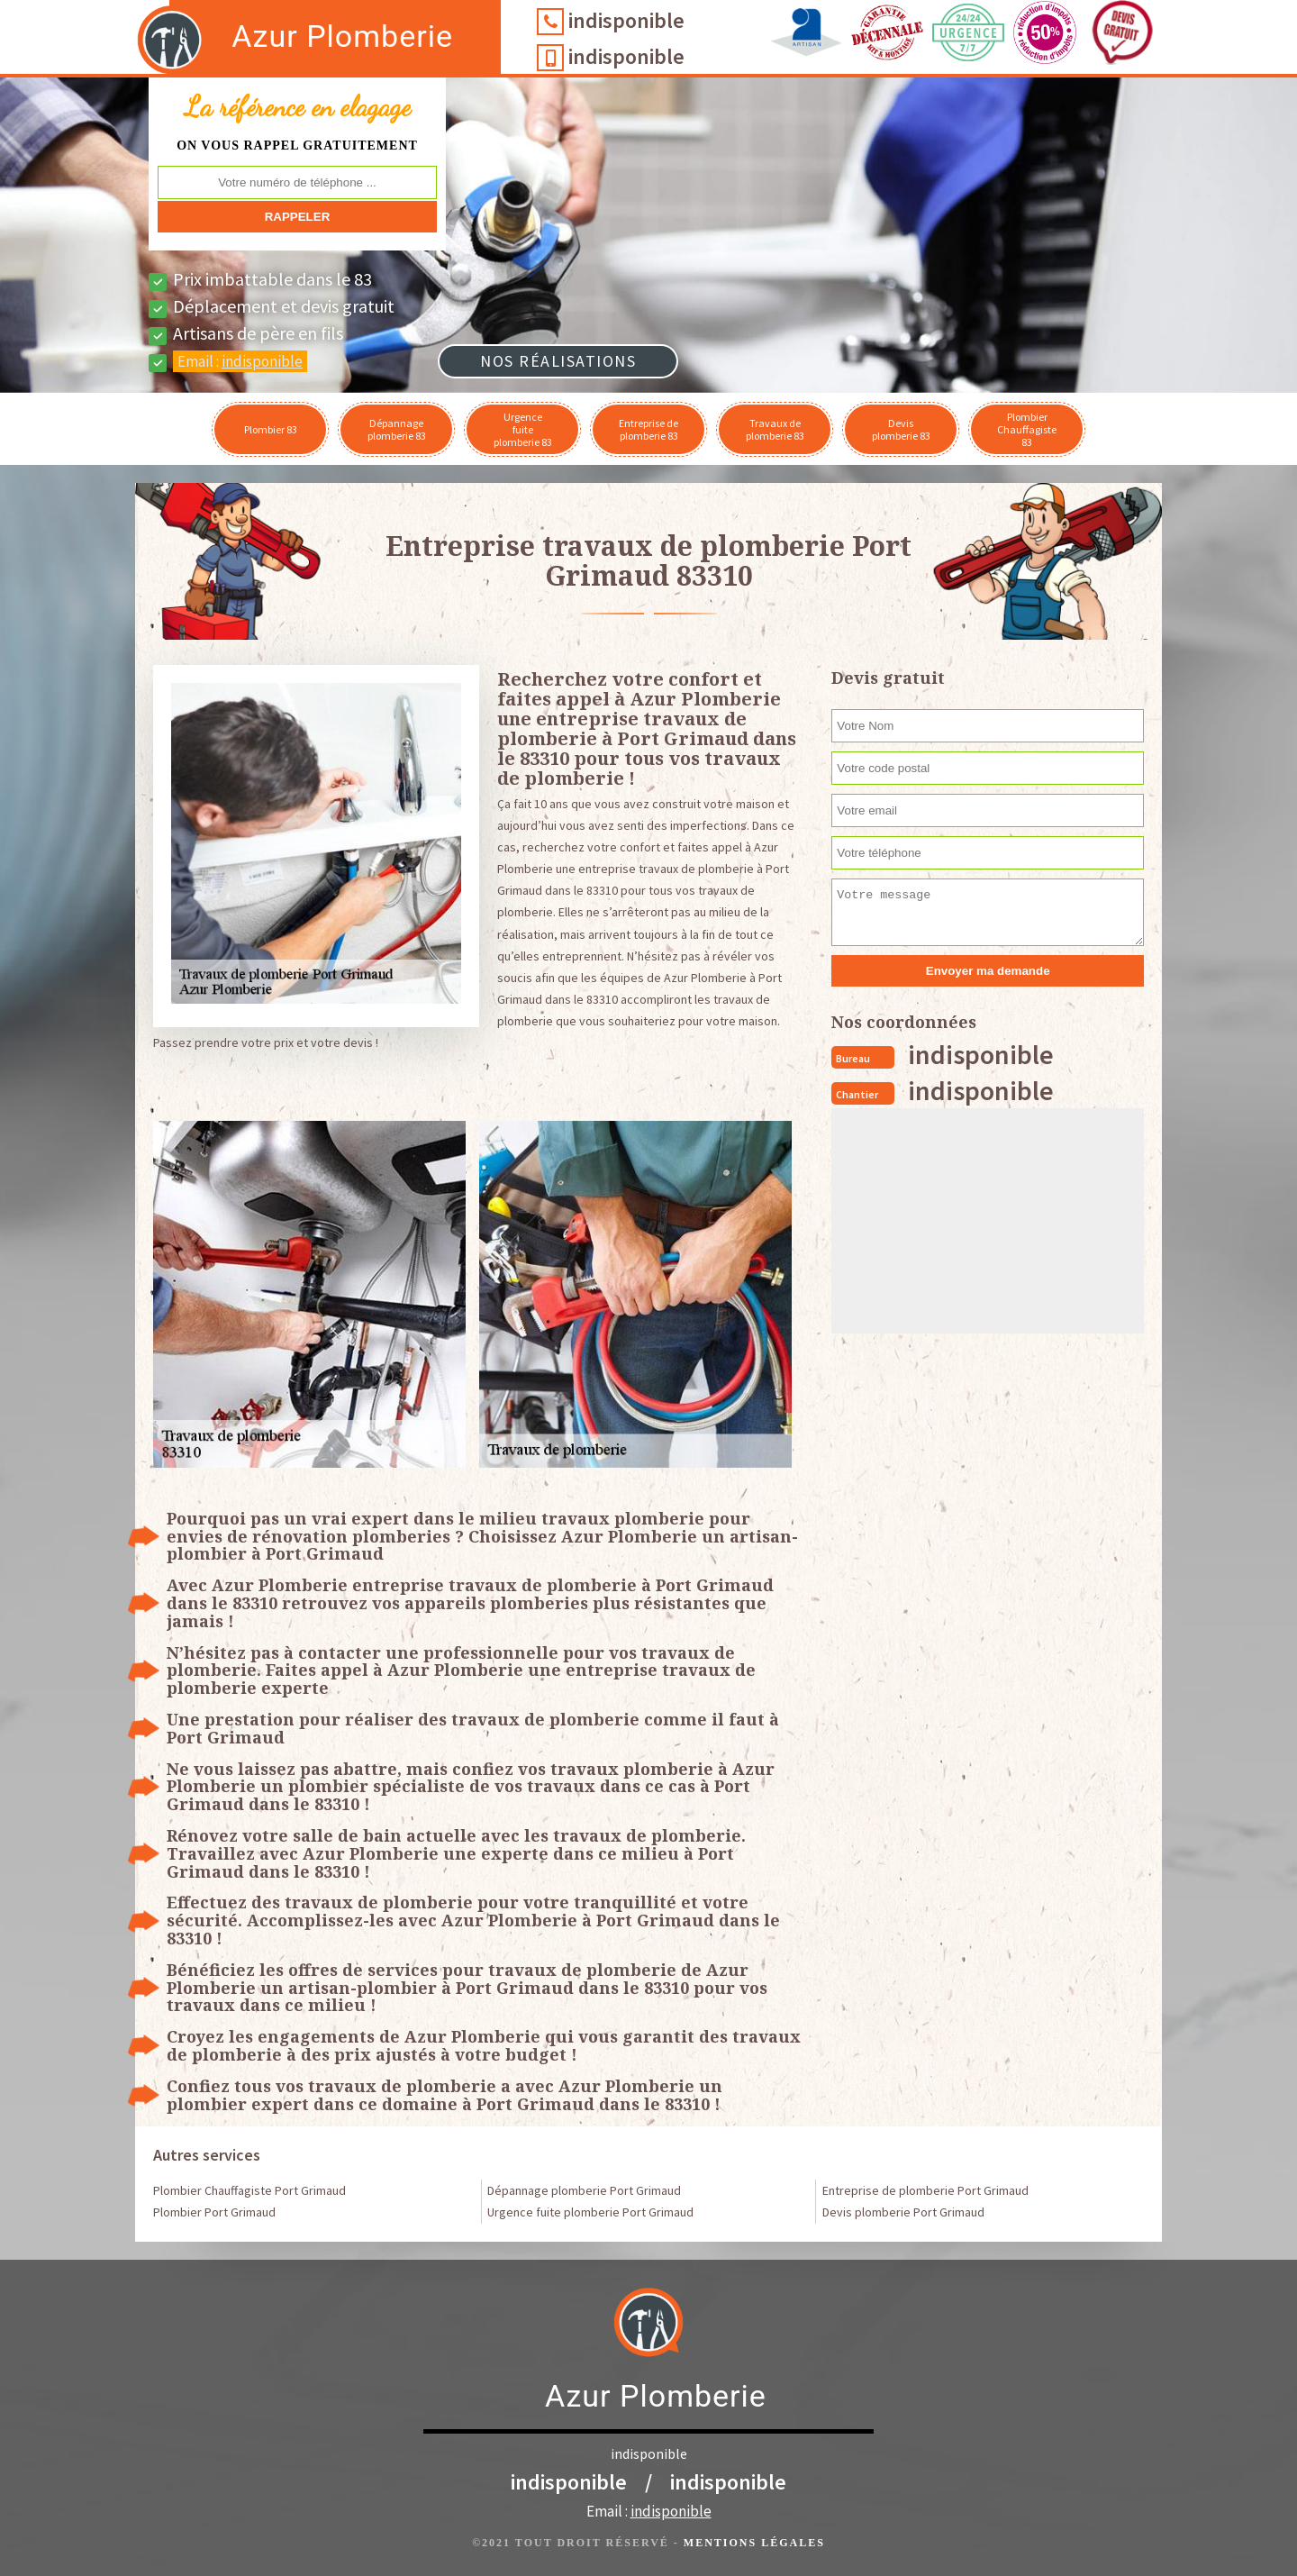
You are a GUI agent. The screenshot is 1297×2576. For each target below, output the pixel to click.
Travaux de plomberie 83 (775, 429)
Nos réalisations (558, 360)
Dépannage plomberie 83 (396, 429)
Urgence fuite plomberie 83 (523, 429)
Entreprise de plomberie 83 (648, 429)
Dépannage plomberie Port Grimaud (584, 2190)
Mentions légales (754, 2542)
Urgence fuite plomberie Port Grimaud (590, 2212)
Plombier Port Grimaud (214, 2212)
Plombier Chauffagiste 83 (1027, 429)
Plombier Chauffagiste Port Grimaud (249, 2190)
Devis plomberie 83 (901, 429)
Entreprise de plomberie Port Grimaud (925, 2190)
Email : (240, 361)
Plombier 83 (270, 429)
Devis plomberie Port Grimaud (903, 2212)
